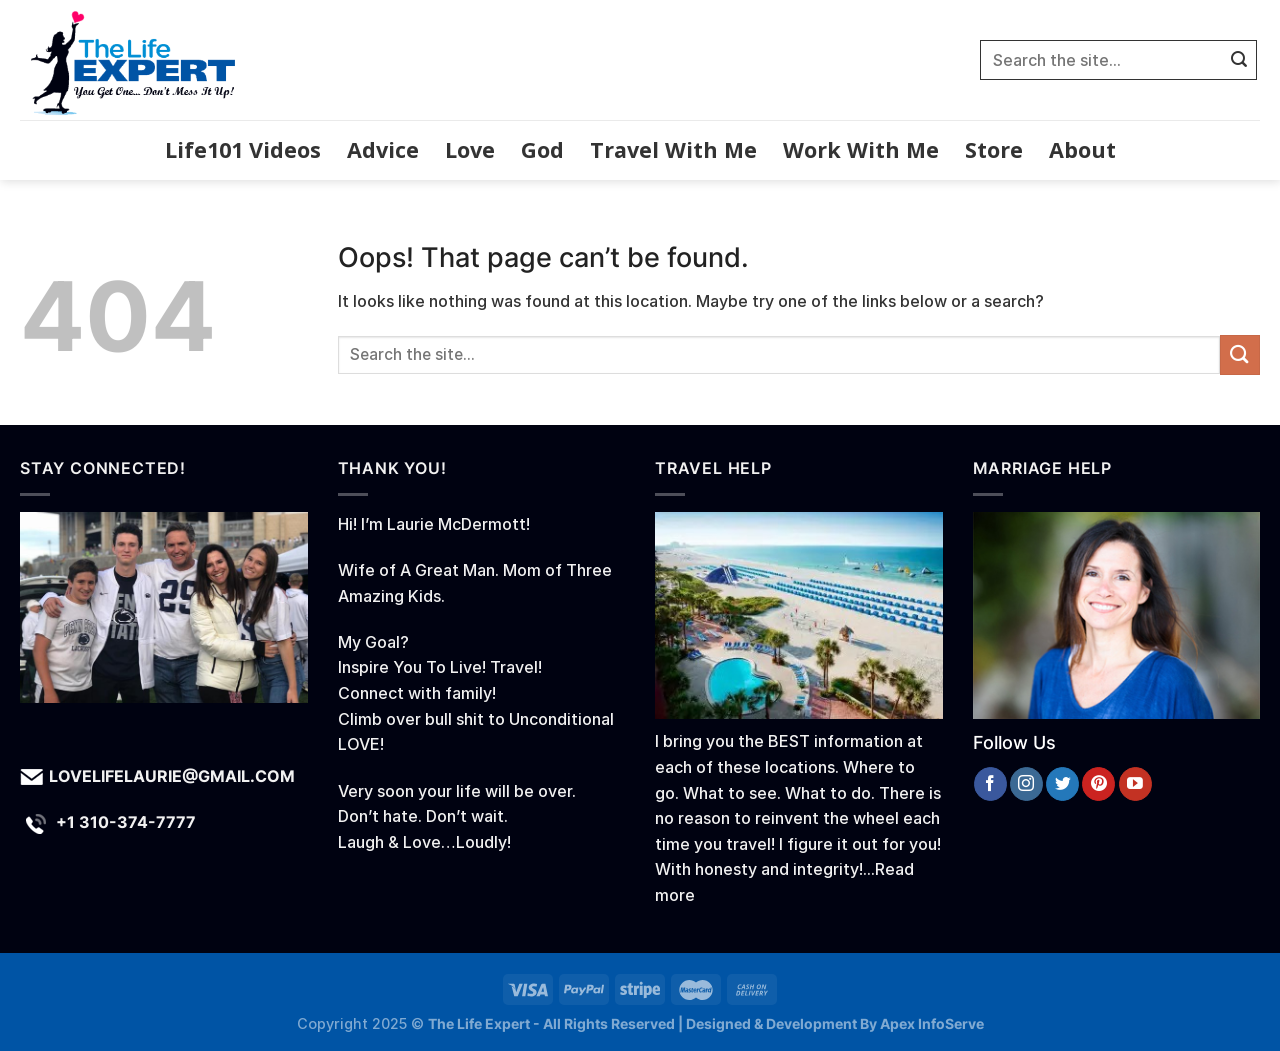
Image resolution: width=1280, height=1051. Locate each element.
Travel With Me (673, 149)
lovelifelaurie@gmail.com (172, 776)
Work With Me (861, 149)
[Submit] (1239, 60)
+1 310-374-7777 (126, 822)
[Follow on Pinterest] (1098, 784)
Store (994, 149)
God (542, 149)
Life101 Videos (243, 149)
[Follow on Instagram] (1026, 784)
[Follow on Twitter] (1062, 784)
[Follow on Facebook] (990, 784)
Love (470, 149)
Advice (383, 149)
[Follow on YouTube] (1135, 784)
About (1082, 149)
